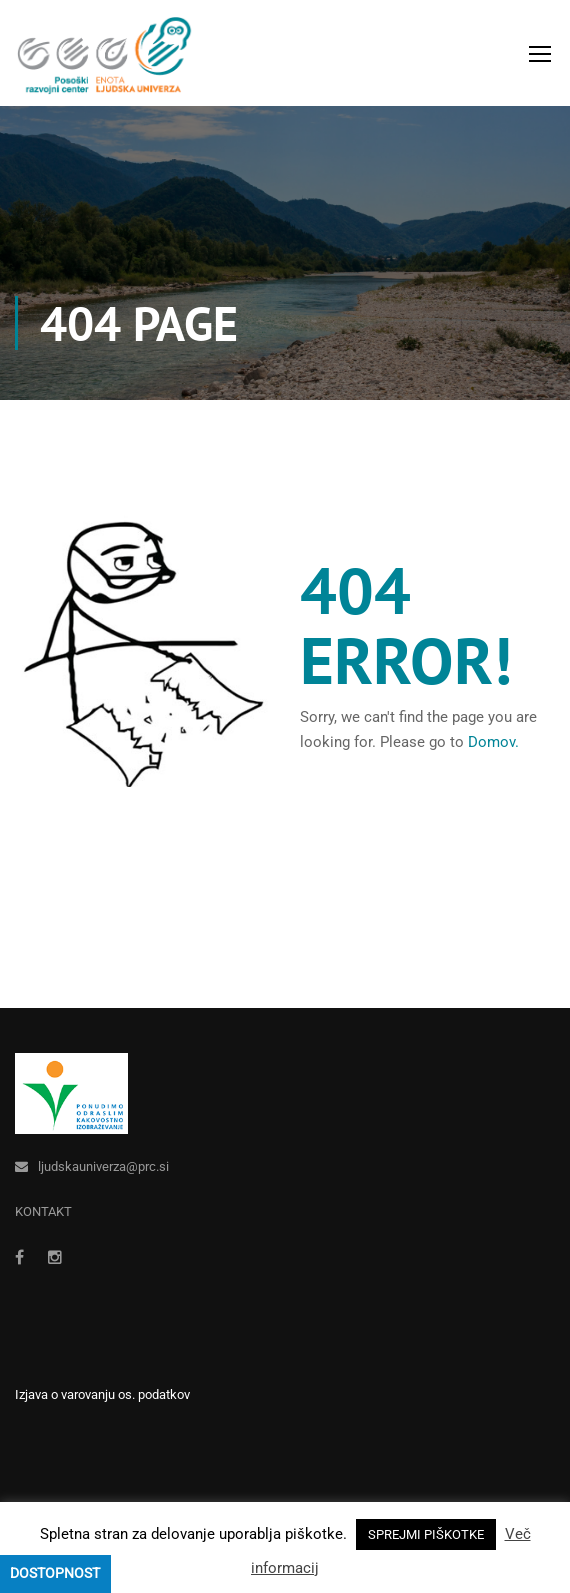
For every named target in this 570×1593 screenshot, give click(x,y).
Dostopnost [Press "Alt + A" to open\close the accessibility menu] (55, 1573)
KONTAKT (43, 1211)
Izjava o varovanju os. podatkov (102, 1394)
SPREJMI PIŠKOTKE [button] (426, 1534)
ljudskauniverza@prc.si (103, 1166)
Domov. (493, 742)
